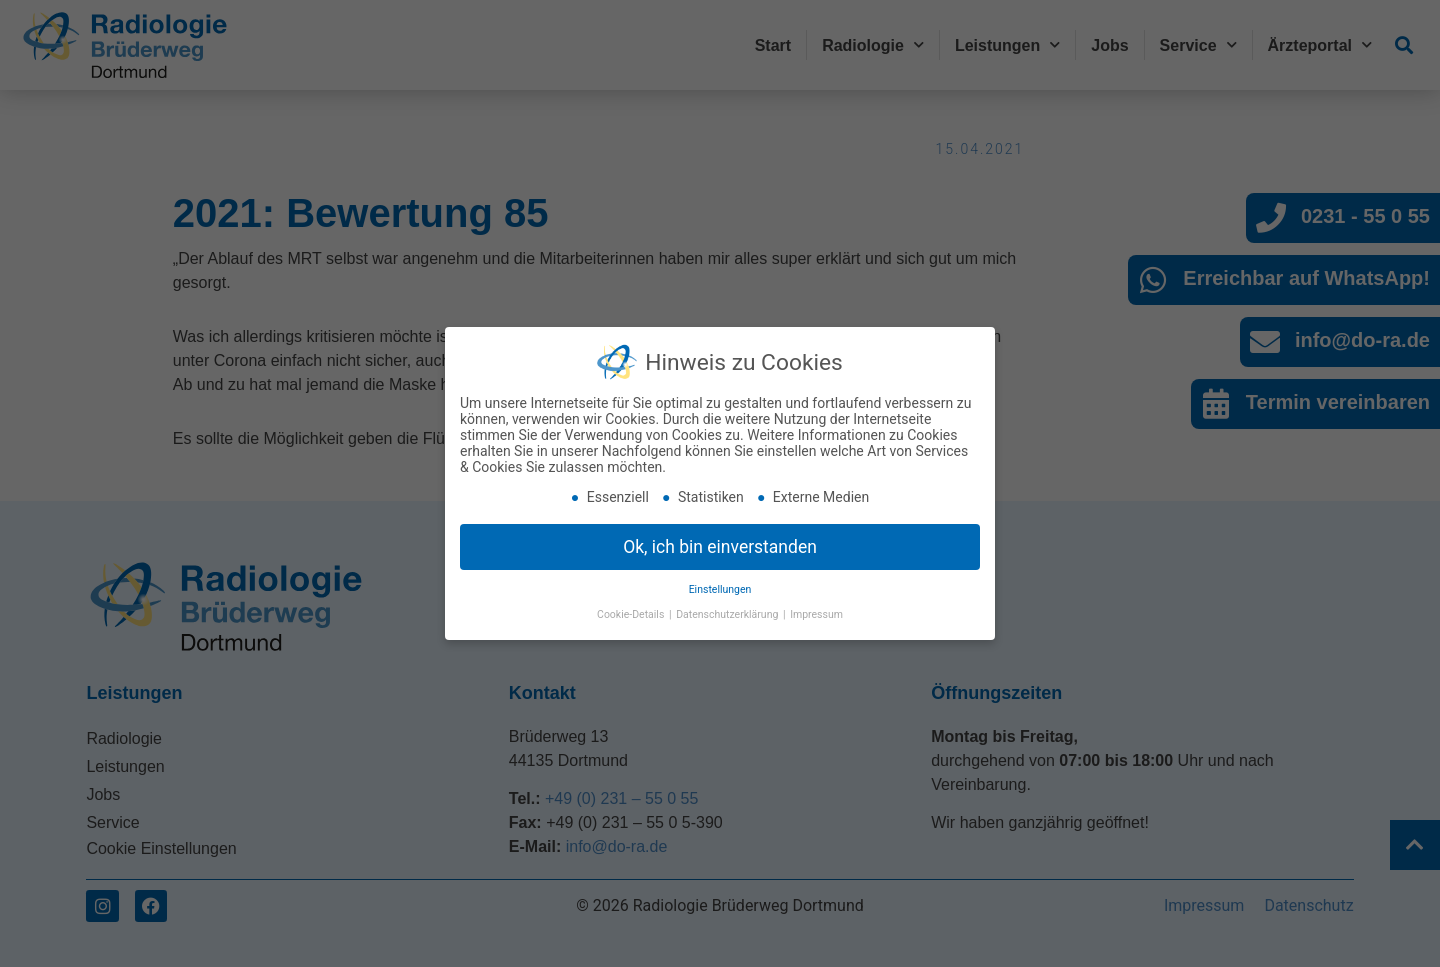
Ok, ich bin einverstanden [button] (720, 545)
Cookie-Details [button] (632, 613)
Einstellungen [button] (720, 588)
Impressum (816, 613)
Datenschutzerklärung (728, 613)
